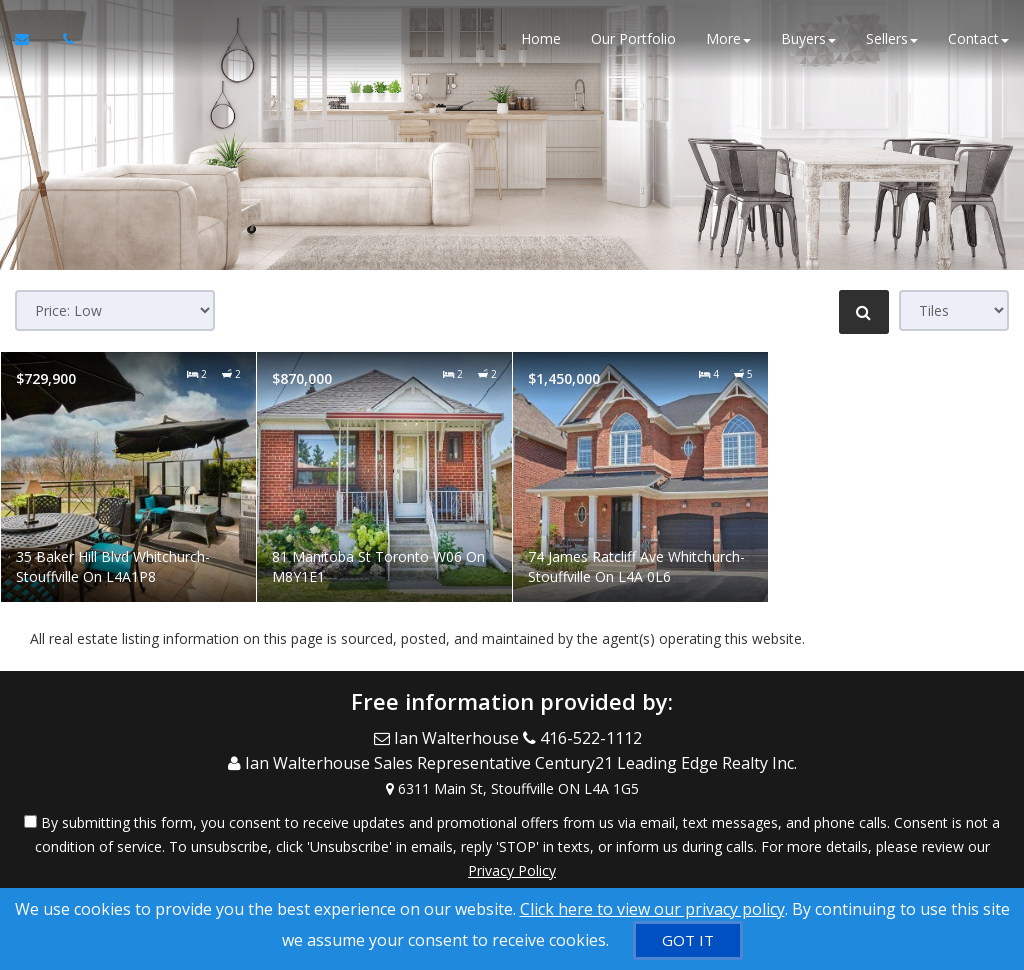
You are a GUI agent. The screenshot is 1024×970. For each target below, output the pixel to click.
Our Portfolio (633, 39)
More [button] (728, 39)
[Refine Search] (864, 312)
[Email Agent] (31, 40)
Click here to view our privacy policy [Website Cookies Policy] (652, 909)
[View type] (954, 310)
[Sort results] (115, 310)
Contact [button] (978, 39)
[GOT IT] (688, 940)
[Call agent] (63, 40)
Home (541, 39)
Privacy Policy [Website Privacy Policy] (512, 865)
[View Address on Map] (512, 784)
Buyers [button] (808, 39)
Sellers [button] (892, 39)
